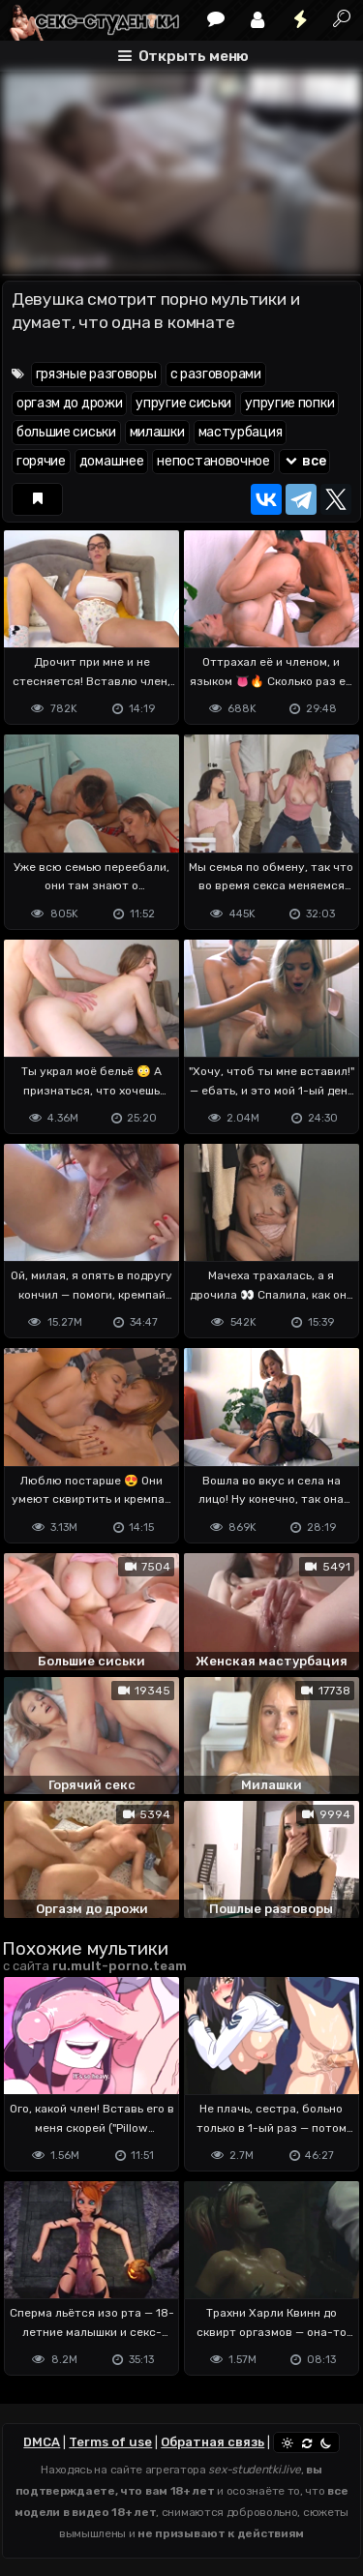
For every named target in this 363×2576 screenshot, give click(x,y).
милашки (157, 432)
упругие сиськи (183, 403)
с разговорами (215, 374)
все (305, 461)
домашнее (111, 461)
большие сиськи (66, 432)
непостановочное (213, 461)
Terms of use (110, 2442)
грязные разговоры (96, 374)
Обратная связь (212, 2442)
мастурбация (240, 432)
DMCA (41, 2442)
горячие (41, 461)
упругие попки (289, 403)
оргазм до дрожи (69, 403)
